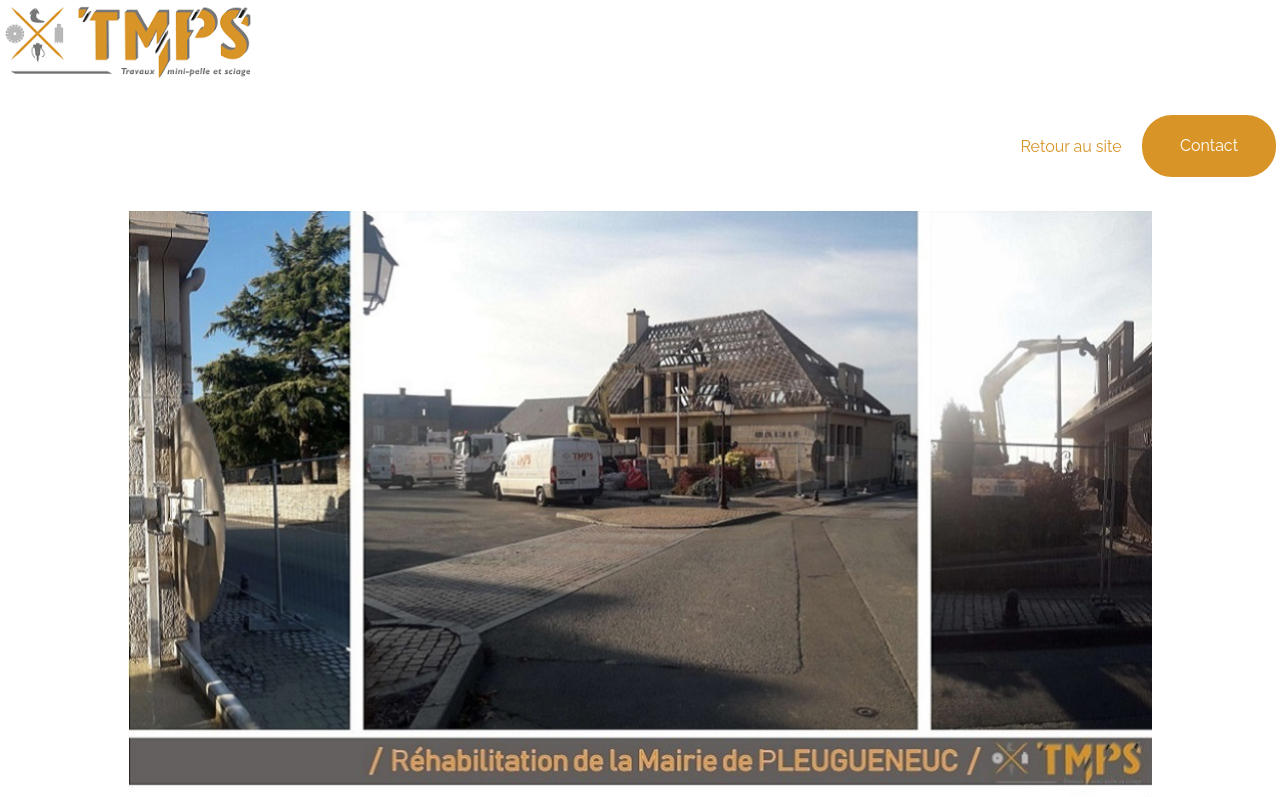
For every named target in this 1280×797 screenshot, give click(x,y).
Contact (1209, 145)
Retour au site (1072, 146)
